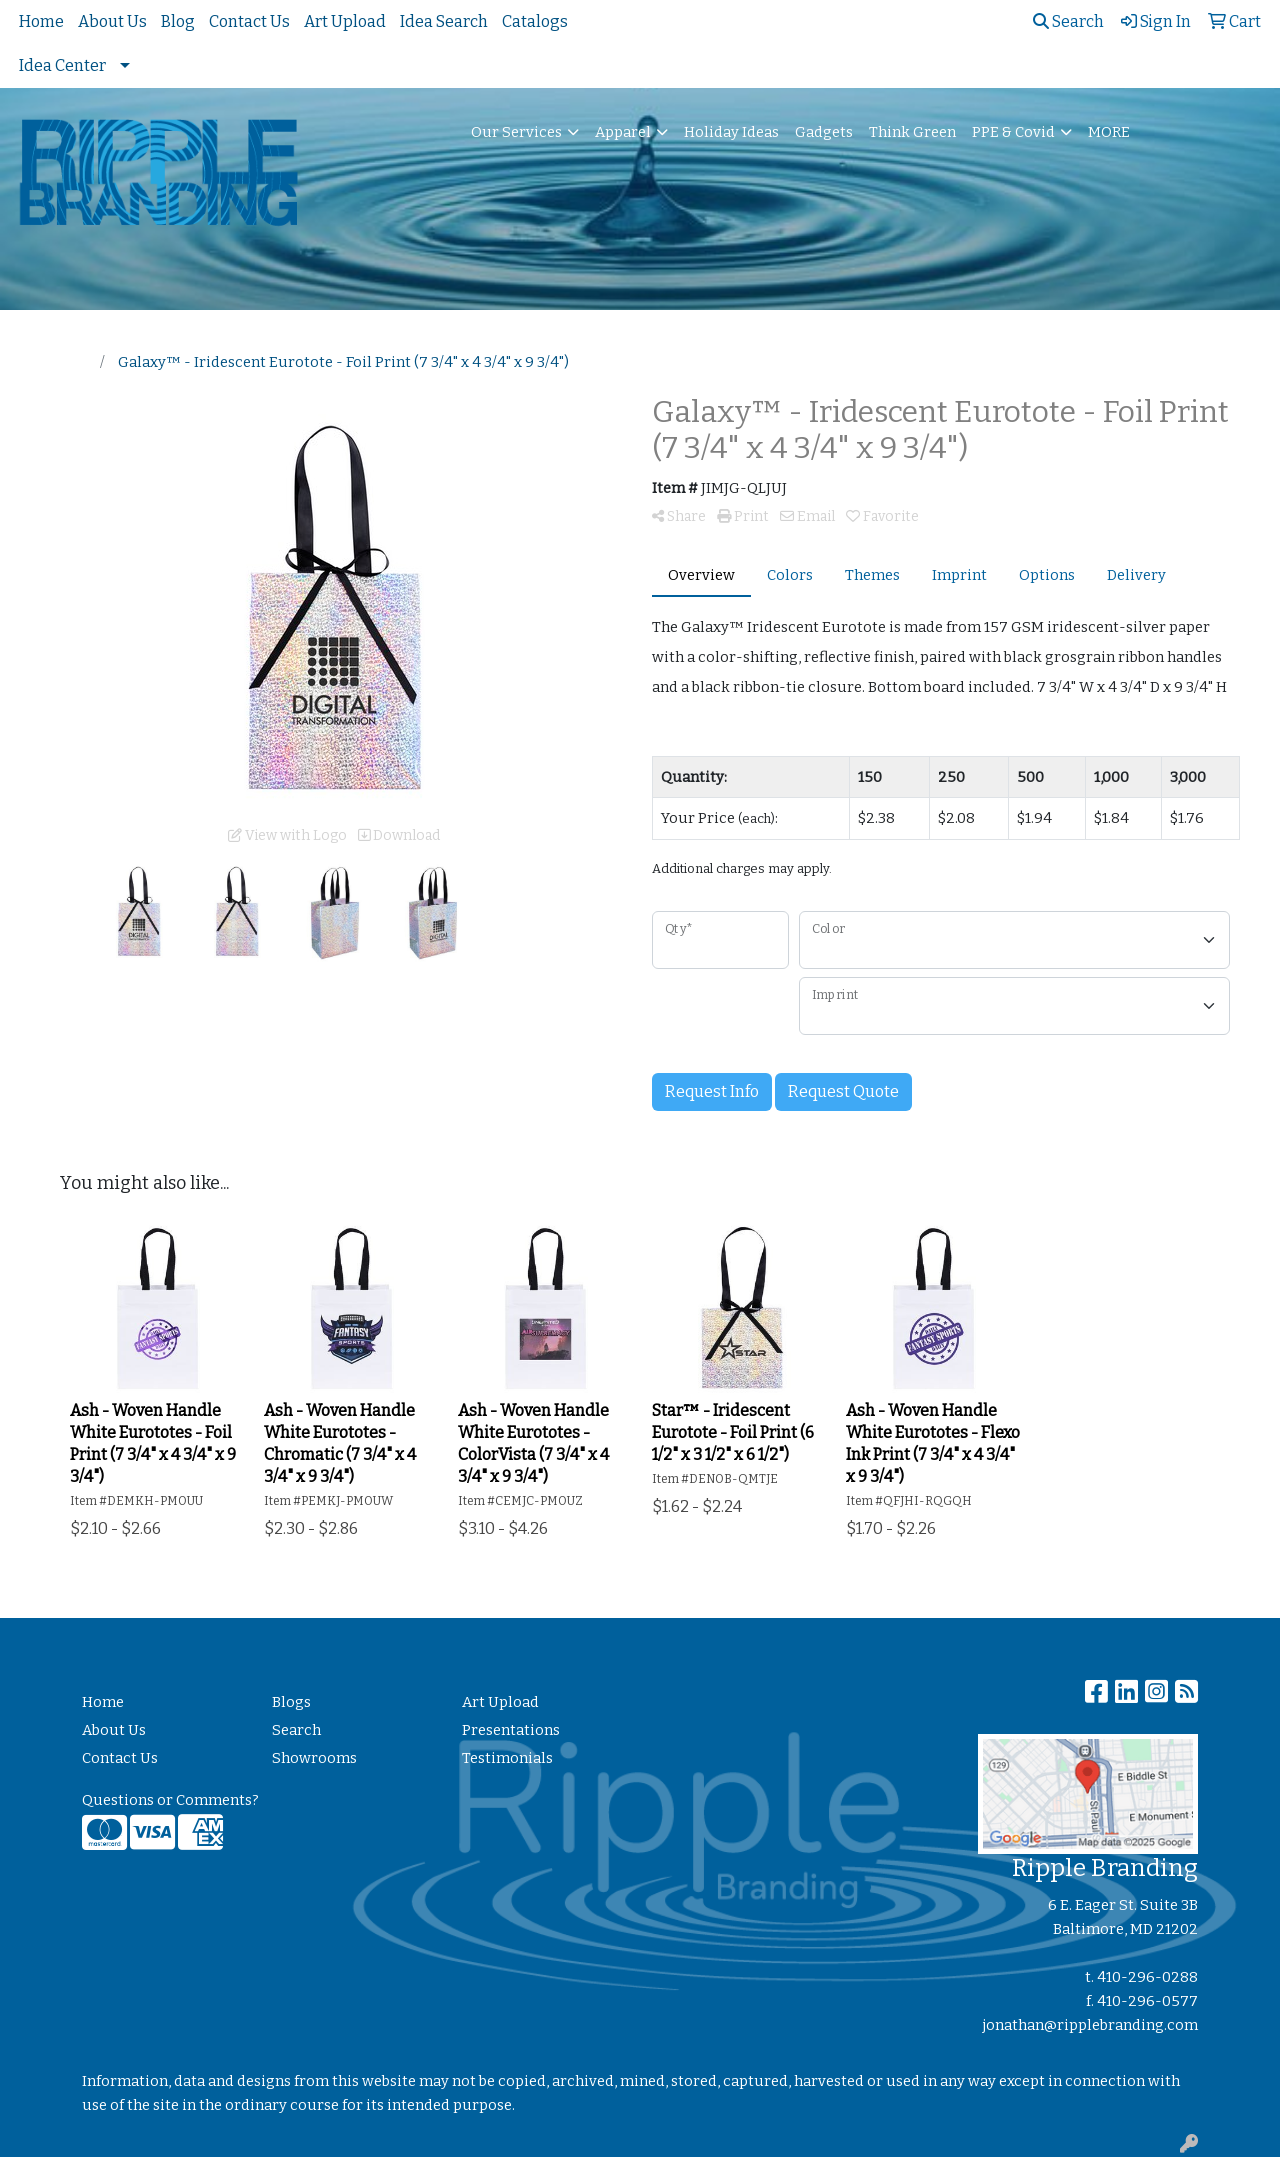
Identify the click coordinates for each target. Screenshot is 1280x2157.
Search (1068, 21)
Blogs (291, 1702)
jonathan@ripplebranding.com (1090, 2025)
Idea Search (444, 21)
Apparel (623, 132)
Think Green (912, 132)
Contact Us (249, 21)
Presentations (511, 1730)
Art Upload (345, 21)
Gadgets (824, 132)
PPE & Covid (1013, 132)
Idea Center (62, 65)
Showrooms (314, 1758)
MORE (1109, 132)
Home (41, 21)
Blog (178, 21)
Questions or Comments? (170, 1800)
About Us (112, 21)
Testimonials (507, 1758)
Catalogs (535, 21)
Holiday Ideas (731, 132)
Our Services (516, 132)
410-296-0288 (1147, 1977)
